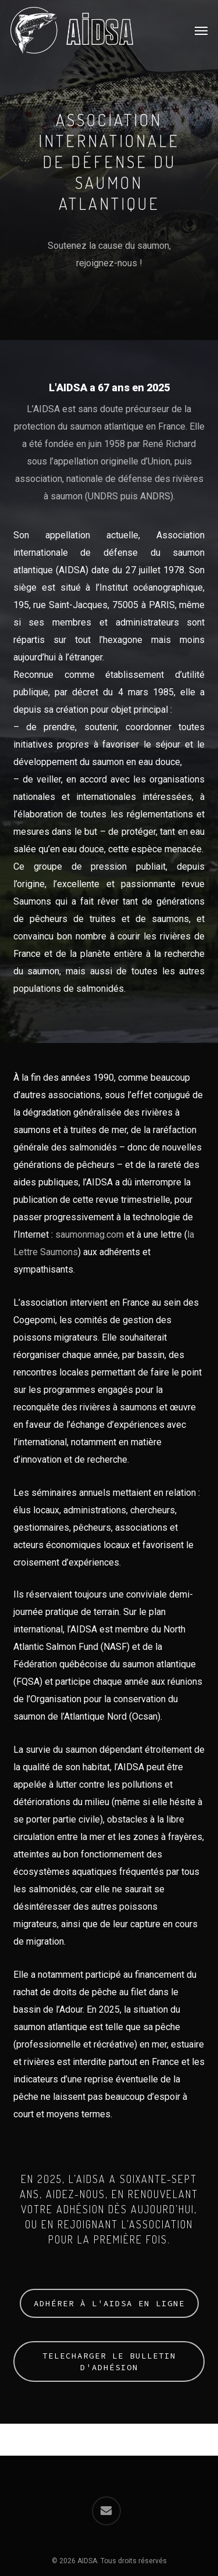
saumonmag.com (89, 1234)
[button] (201, 30)
